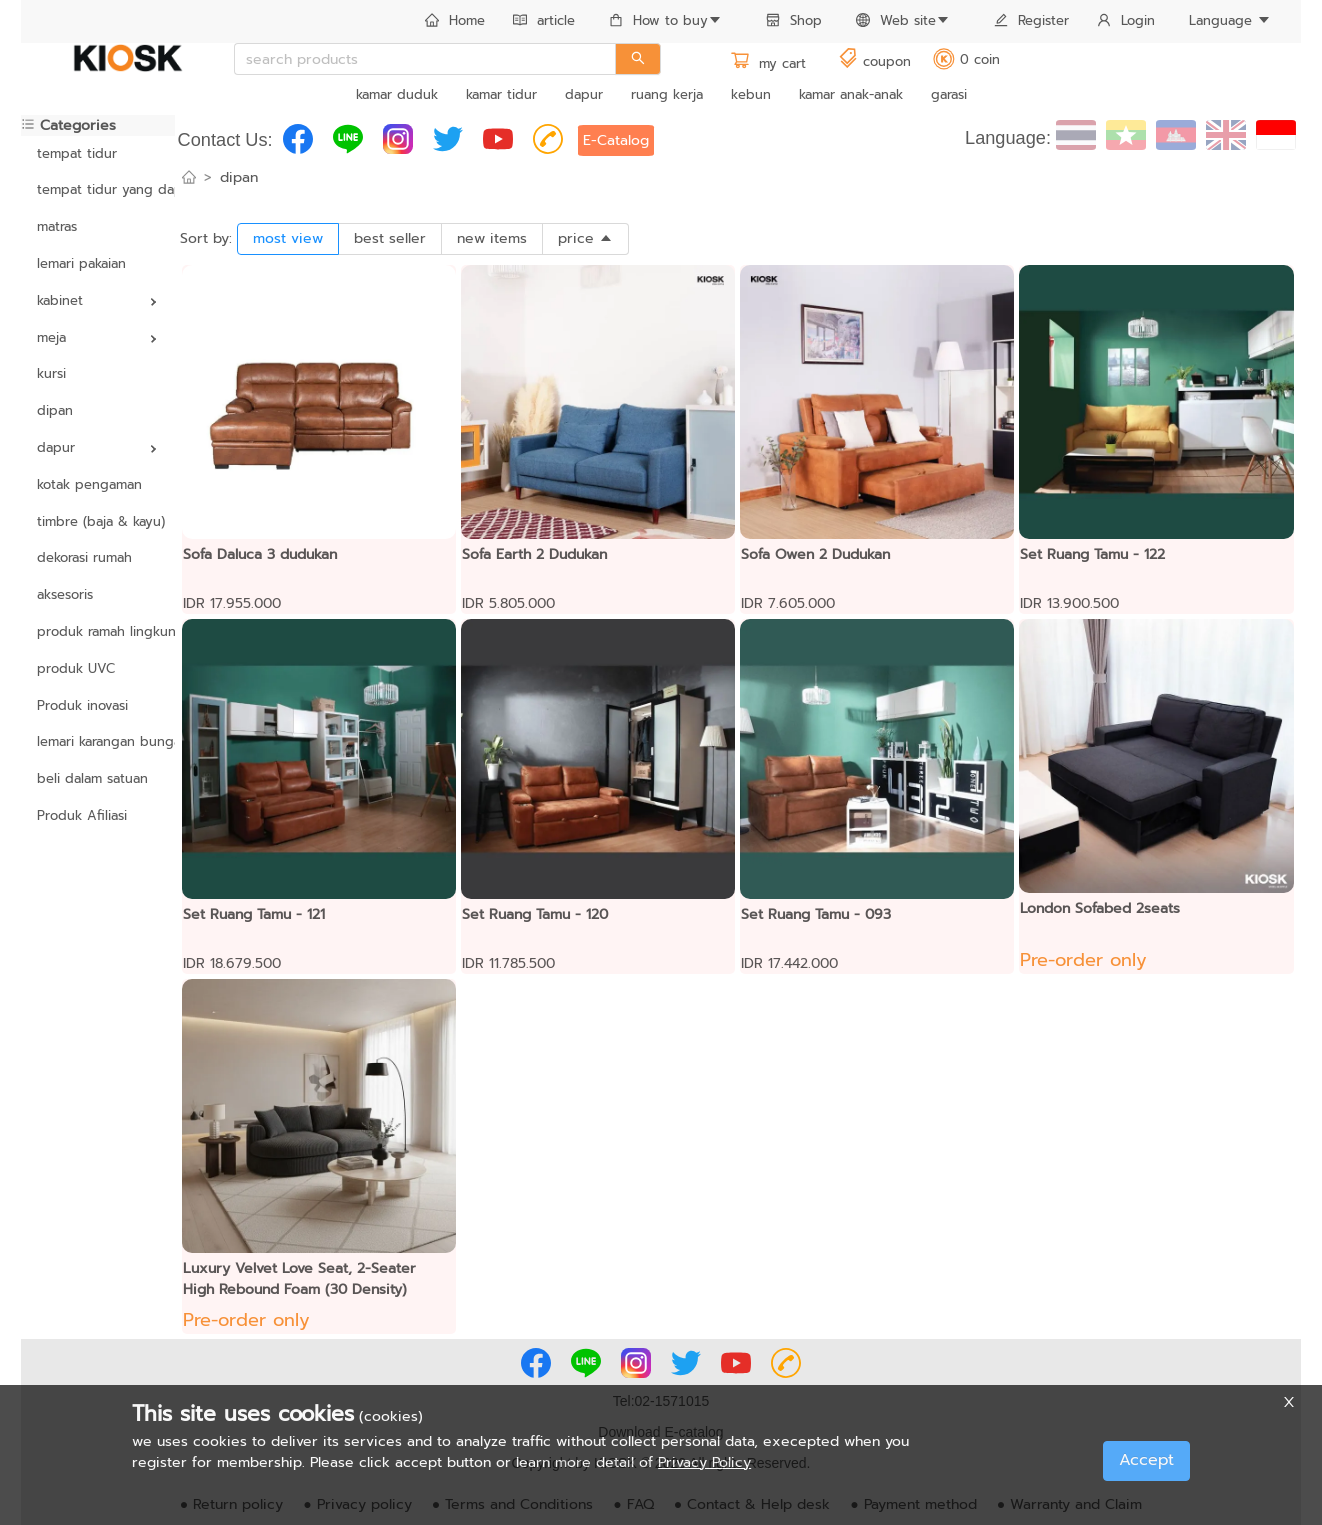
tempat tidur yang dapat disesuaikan (98, 189)
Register (1031, 20)
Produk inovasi (82, 705)
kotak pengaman (89, 484)
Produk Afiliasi (82, 815)
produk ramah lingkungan (98, 631)
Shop (794, 20)
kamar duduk (397, 94)
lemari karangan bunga (98, 741)
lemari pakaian (81, 263)
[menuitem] (455, 22)
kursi (51, 373)
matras (57, 226)
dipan (55, 410)
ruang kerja (667, 94)
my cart (768, 63)
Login (1126, 20)
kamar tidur (501, 94)
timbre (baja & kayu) (98, 521)
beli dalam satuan (92, 778)
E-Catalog (616, 140)
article (544, 20)
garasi (949, 94)
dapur (584, 94)
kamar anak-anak (851, 94)
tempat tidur (77, 153)
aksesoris (65, 594)
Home (455, 20)
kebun (751, 94)
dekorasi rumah (84, 557)
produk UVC (76, 668)
